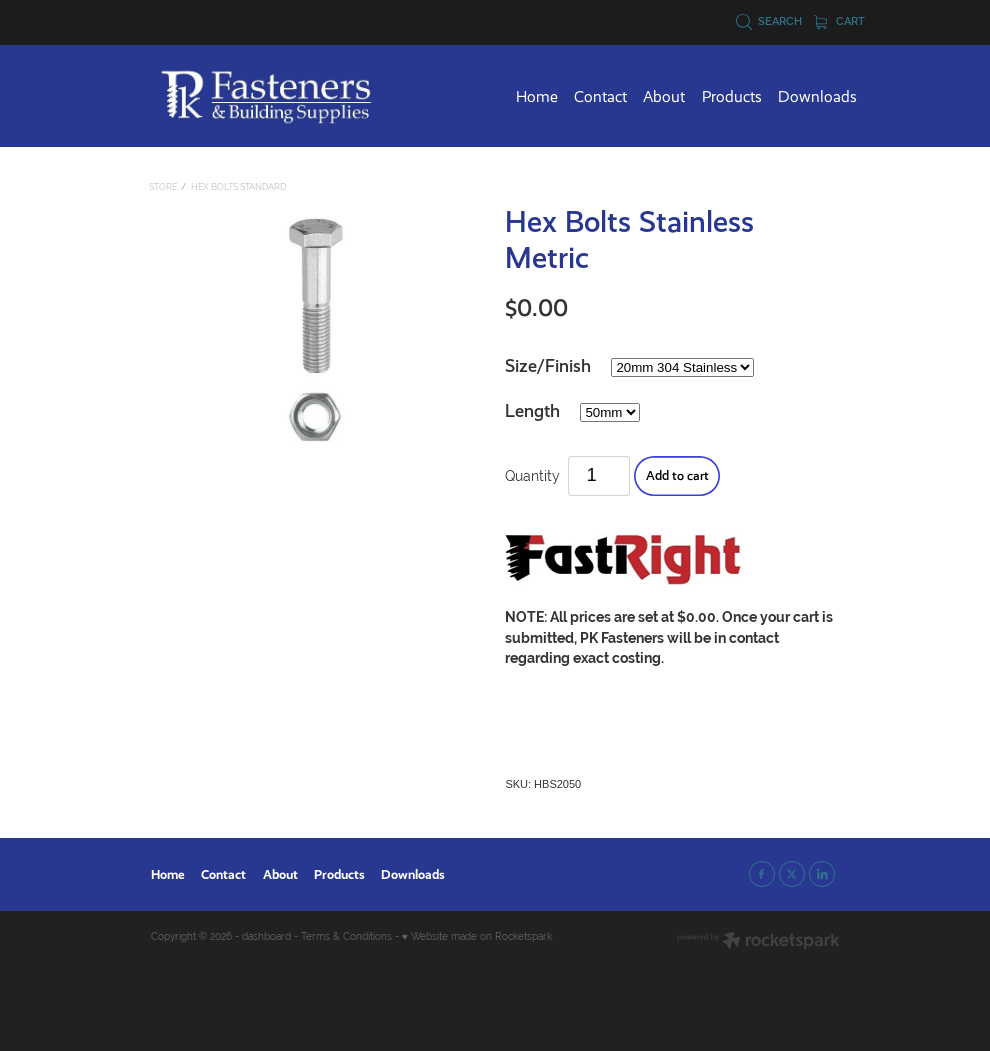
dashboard (266, 936)
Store (163, 187)
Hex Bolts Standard (238, 187)
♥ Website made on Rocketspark (477, 936)
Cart (840, 21)
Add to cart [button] (677, 475)
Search (769, 21)
